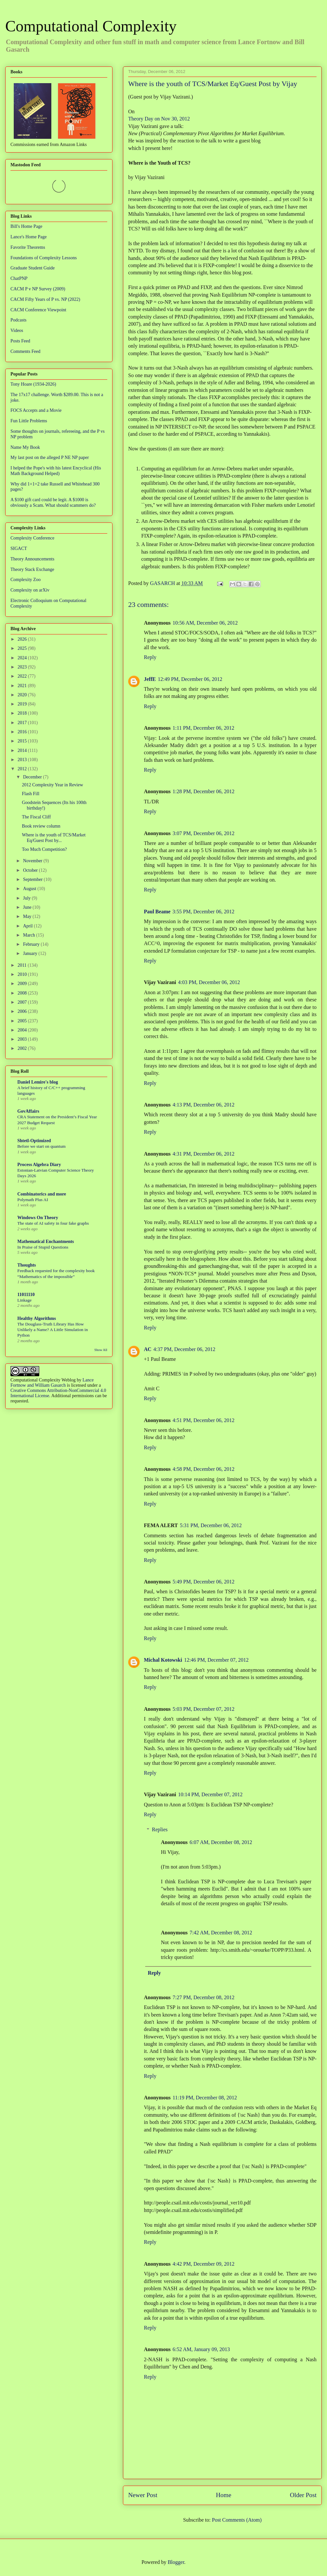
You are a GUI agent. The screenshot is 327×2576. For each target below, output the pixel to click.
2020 (23, 694)
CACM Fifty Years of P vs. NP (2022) (45, 299)
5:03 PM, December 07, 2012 (203, 1709)
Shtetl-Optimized (34, 1140)
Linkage (24, 1300)
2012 (23, 768)
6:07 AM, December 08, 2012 (221, 1842)
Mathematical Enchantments (45, 1241)
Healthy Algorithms (36, 1318)
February (32, 944)
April (28, 925)
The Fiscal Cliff (36, 816)
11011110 (26, 1294)
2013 (23, 759)
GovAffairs (28, 1111)
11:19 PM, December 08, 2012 (205, 2097)
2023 (23, 667)
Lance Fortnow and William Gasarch (52, 1383)
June (27, 907)
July (27, 898)
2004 (23, 1030)
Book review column (41, 826)
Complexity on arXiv (29, 590)
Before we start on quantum (41, 1146)
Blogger (176, 2562)
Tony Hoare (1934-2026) (33, 384)
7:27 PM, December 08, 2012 (203, 1997)
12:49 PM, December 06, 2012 (190, 679)
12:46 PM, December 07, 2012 (216, 1660)
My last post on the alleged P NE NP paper (49, 457)
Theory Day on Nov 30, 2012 (159, 118)
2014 (23, 750)
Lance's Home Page (28, 236)
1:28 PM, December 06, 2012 (203, 791)
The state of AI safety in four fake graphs (53, 1223)
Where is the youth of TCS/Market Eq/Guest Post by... (54, 837)
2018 (23, 713)
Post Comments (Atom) (237, 2520)
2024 (23, 657)
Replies (160, 1829)
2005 (23, 1020)
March (29, 935)
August (30, 888)
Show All (101, 1350)
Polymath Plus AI (32, 1199)
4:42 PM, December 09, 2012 (203, 2264)
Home (223, 2495)
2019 (23, 704)
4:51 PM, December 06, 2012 (203, 1420)
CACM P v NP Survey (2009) (37, 288)
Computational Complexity (91, 26)
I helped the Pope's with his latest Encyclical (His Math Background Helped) (55, 471)
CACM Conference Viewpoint (38, 309)
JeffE (150, 679)
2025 (23, 648)
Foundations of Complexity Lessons (43, 257)
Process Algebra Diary (39, 1164)
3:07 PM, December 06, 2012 (203, 833)
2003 (23, 1039)
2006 (23, 1011)
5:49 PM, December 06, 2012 (203, 1581)
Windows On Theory (37, 1217)
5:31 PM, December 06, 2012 (211, 1525)
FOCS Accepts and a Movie (35, 410)
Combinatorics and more (41, 1194)
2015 (23, 741)
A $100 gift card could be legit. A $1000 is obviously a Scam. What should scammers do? (53, 502)
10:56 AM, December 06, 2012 (205, 623)
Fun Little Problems (28, 420)
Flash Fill (30, 793)
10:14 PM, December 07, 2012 (210, 1794)
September (33, 879)
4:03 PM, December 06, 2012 (209, 982)
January (30, 953)
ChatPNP (18, 278)
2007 (23, 1002)
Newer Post (142, 2495)
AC (147, 1349)
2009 (23, 983)
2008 (23, 993)
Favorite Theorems (27, 247)
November (33, 860)
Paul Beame (157, 911)
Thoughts (26, 1265)
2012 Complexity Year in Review (52, 784)
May (27, 916)
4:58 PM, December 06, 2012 (203, 1469)
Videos (16, 330)
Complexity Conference (32, 538)
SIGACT (18, 548)
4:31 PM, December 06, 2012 (203, 1154)
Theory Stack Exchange (32, 569)
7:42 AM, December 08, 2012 (221, 1932)
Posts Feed (20, 340)
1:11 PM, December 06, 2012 (203, 728)
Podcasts (18, 320)
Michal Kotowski (163, 1660)
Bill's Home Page (26, 226)
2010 (23, 974)
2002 (23, 1048)
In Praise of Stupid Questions (42, 1247)
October (31, 870)
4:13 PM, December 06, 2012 (203, 1104)
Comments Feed (25, 351)
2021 (23, 685)
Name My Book (25, 447)
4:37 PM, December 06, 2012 (184, 1349)
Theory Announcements (32, 559)
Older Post (303, 2495)
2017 (23, 722)
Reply (150, 657)
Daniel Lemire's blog (37, 1082)
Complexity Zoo (25, 579)
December (33, 777)
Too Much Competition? (44, 849)
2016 (23, 731)
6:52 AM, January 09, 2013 (201, 2349)
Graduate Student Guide (32, 267)
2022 (23, 676)
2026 (23, 639)
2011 (23, 965)
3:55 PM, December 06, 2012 (203, 911)
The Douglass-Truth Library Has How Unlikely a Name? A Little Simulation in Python (52, 1330)
